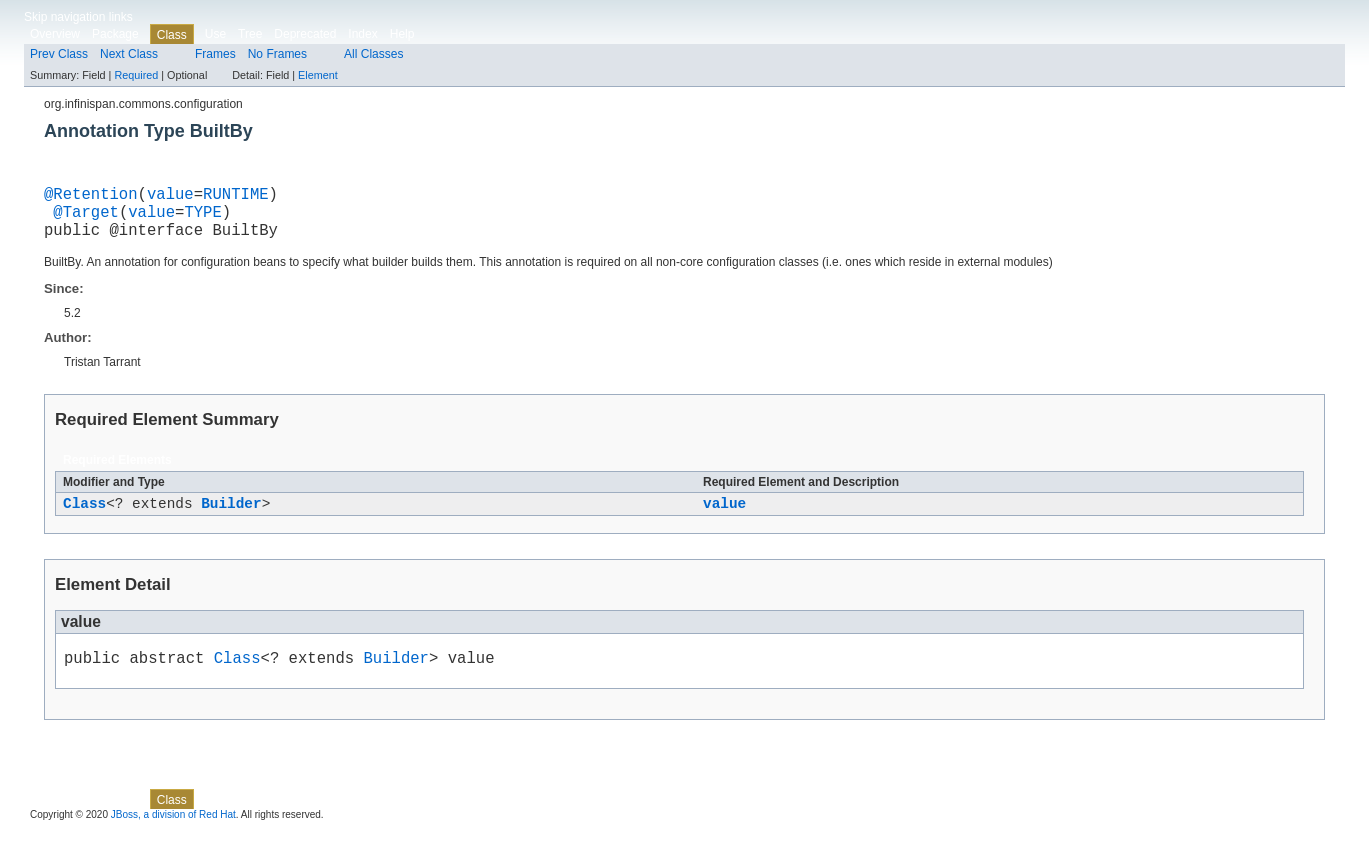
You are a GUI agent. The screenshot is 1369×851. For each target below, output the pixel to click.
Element (318, 75)
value (170, 197)
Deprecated (305, 34)
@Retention (91, 197)
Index (362, 34)
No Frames (277, 54)
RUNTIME (236, 197)
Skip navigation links (78, 17)
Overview (55, 34)
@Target (86, 219)
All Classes (373, 54)
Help (402, 34)
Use (215, 34)
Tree (250, 34)
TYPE (202, 219)
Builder (231, 517)
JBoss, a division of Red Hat (173, 833)
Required (136, 75)
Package (115, 34)
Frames (215, 54)
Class (84, 517)
